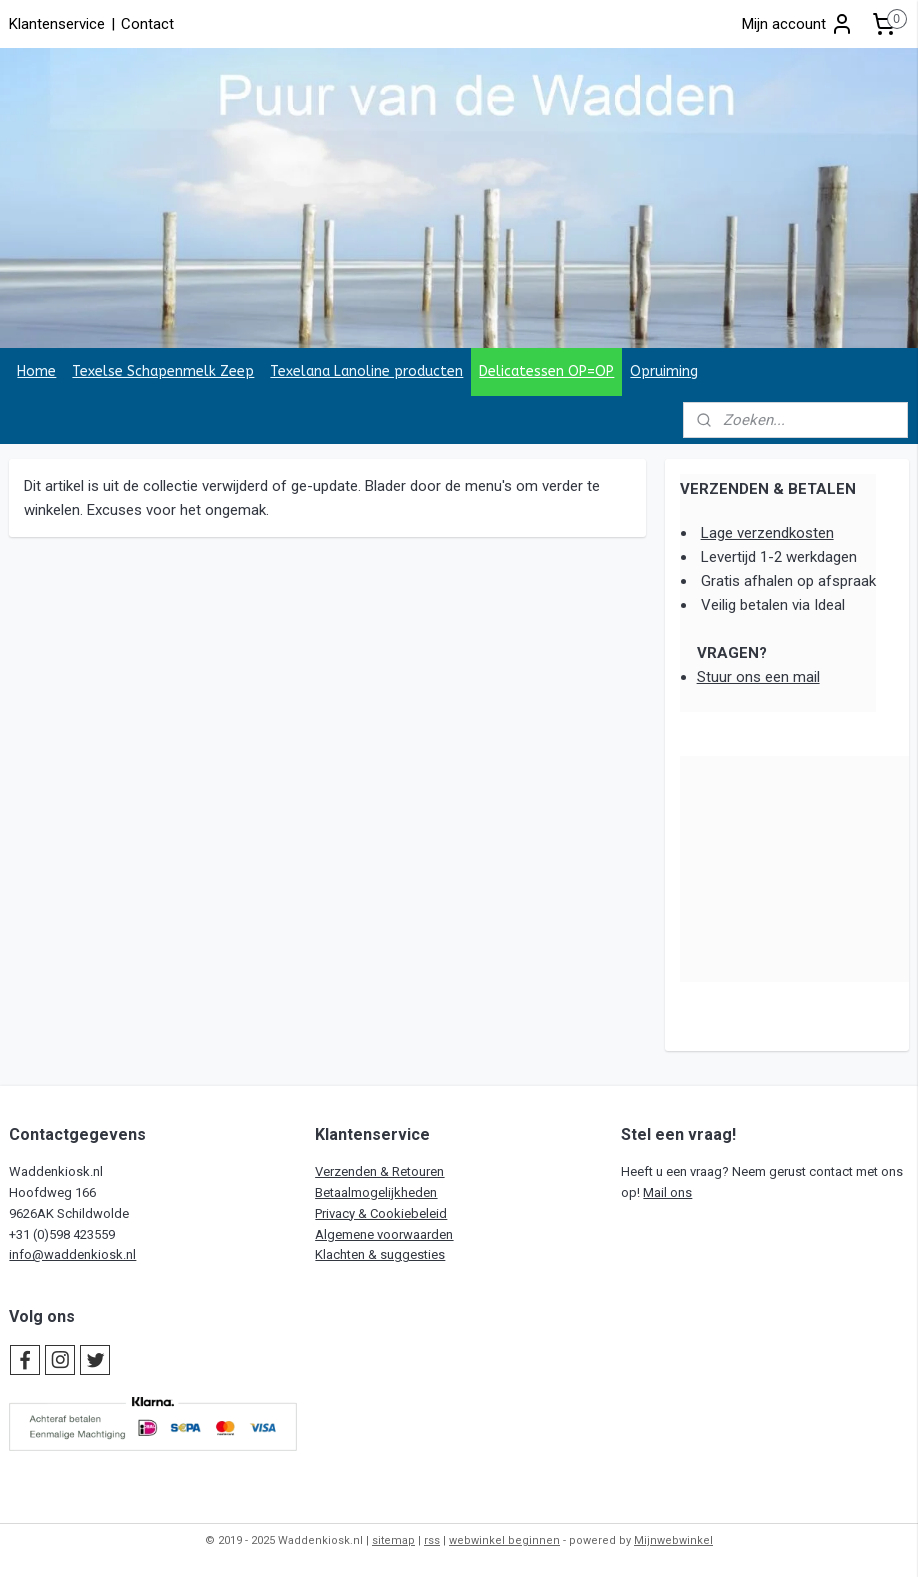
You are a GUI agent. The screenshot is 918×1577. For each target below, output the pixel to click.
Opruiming (664, 371)
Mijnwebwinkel (673, 1540)
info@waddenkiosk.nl (72, 1254)
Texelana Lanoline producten (366, 371)
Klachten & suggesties (380, 1254)
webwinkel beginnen (504, 1540)
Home (36, 371)
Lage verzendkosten (767, 533)
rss (432, 1540)
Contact (147, 24)
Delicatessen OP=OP (546, 371)
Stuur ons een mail (758, 677)
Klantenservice (57, 24)
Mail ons (667, 1192)
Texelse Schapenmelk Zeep (163, 371)
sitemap (393, 1540)
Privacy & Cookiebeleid (381, 1213)
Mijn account (798, 24)
